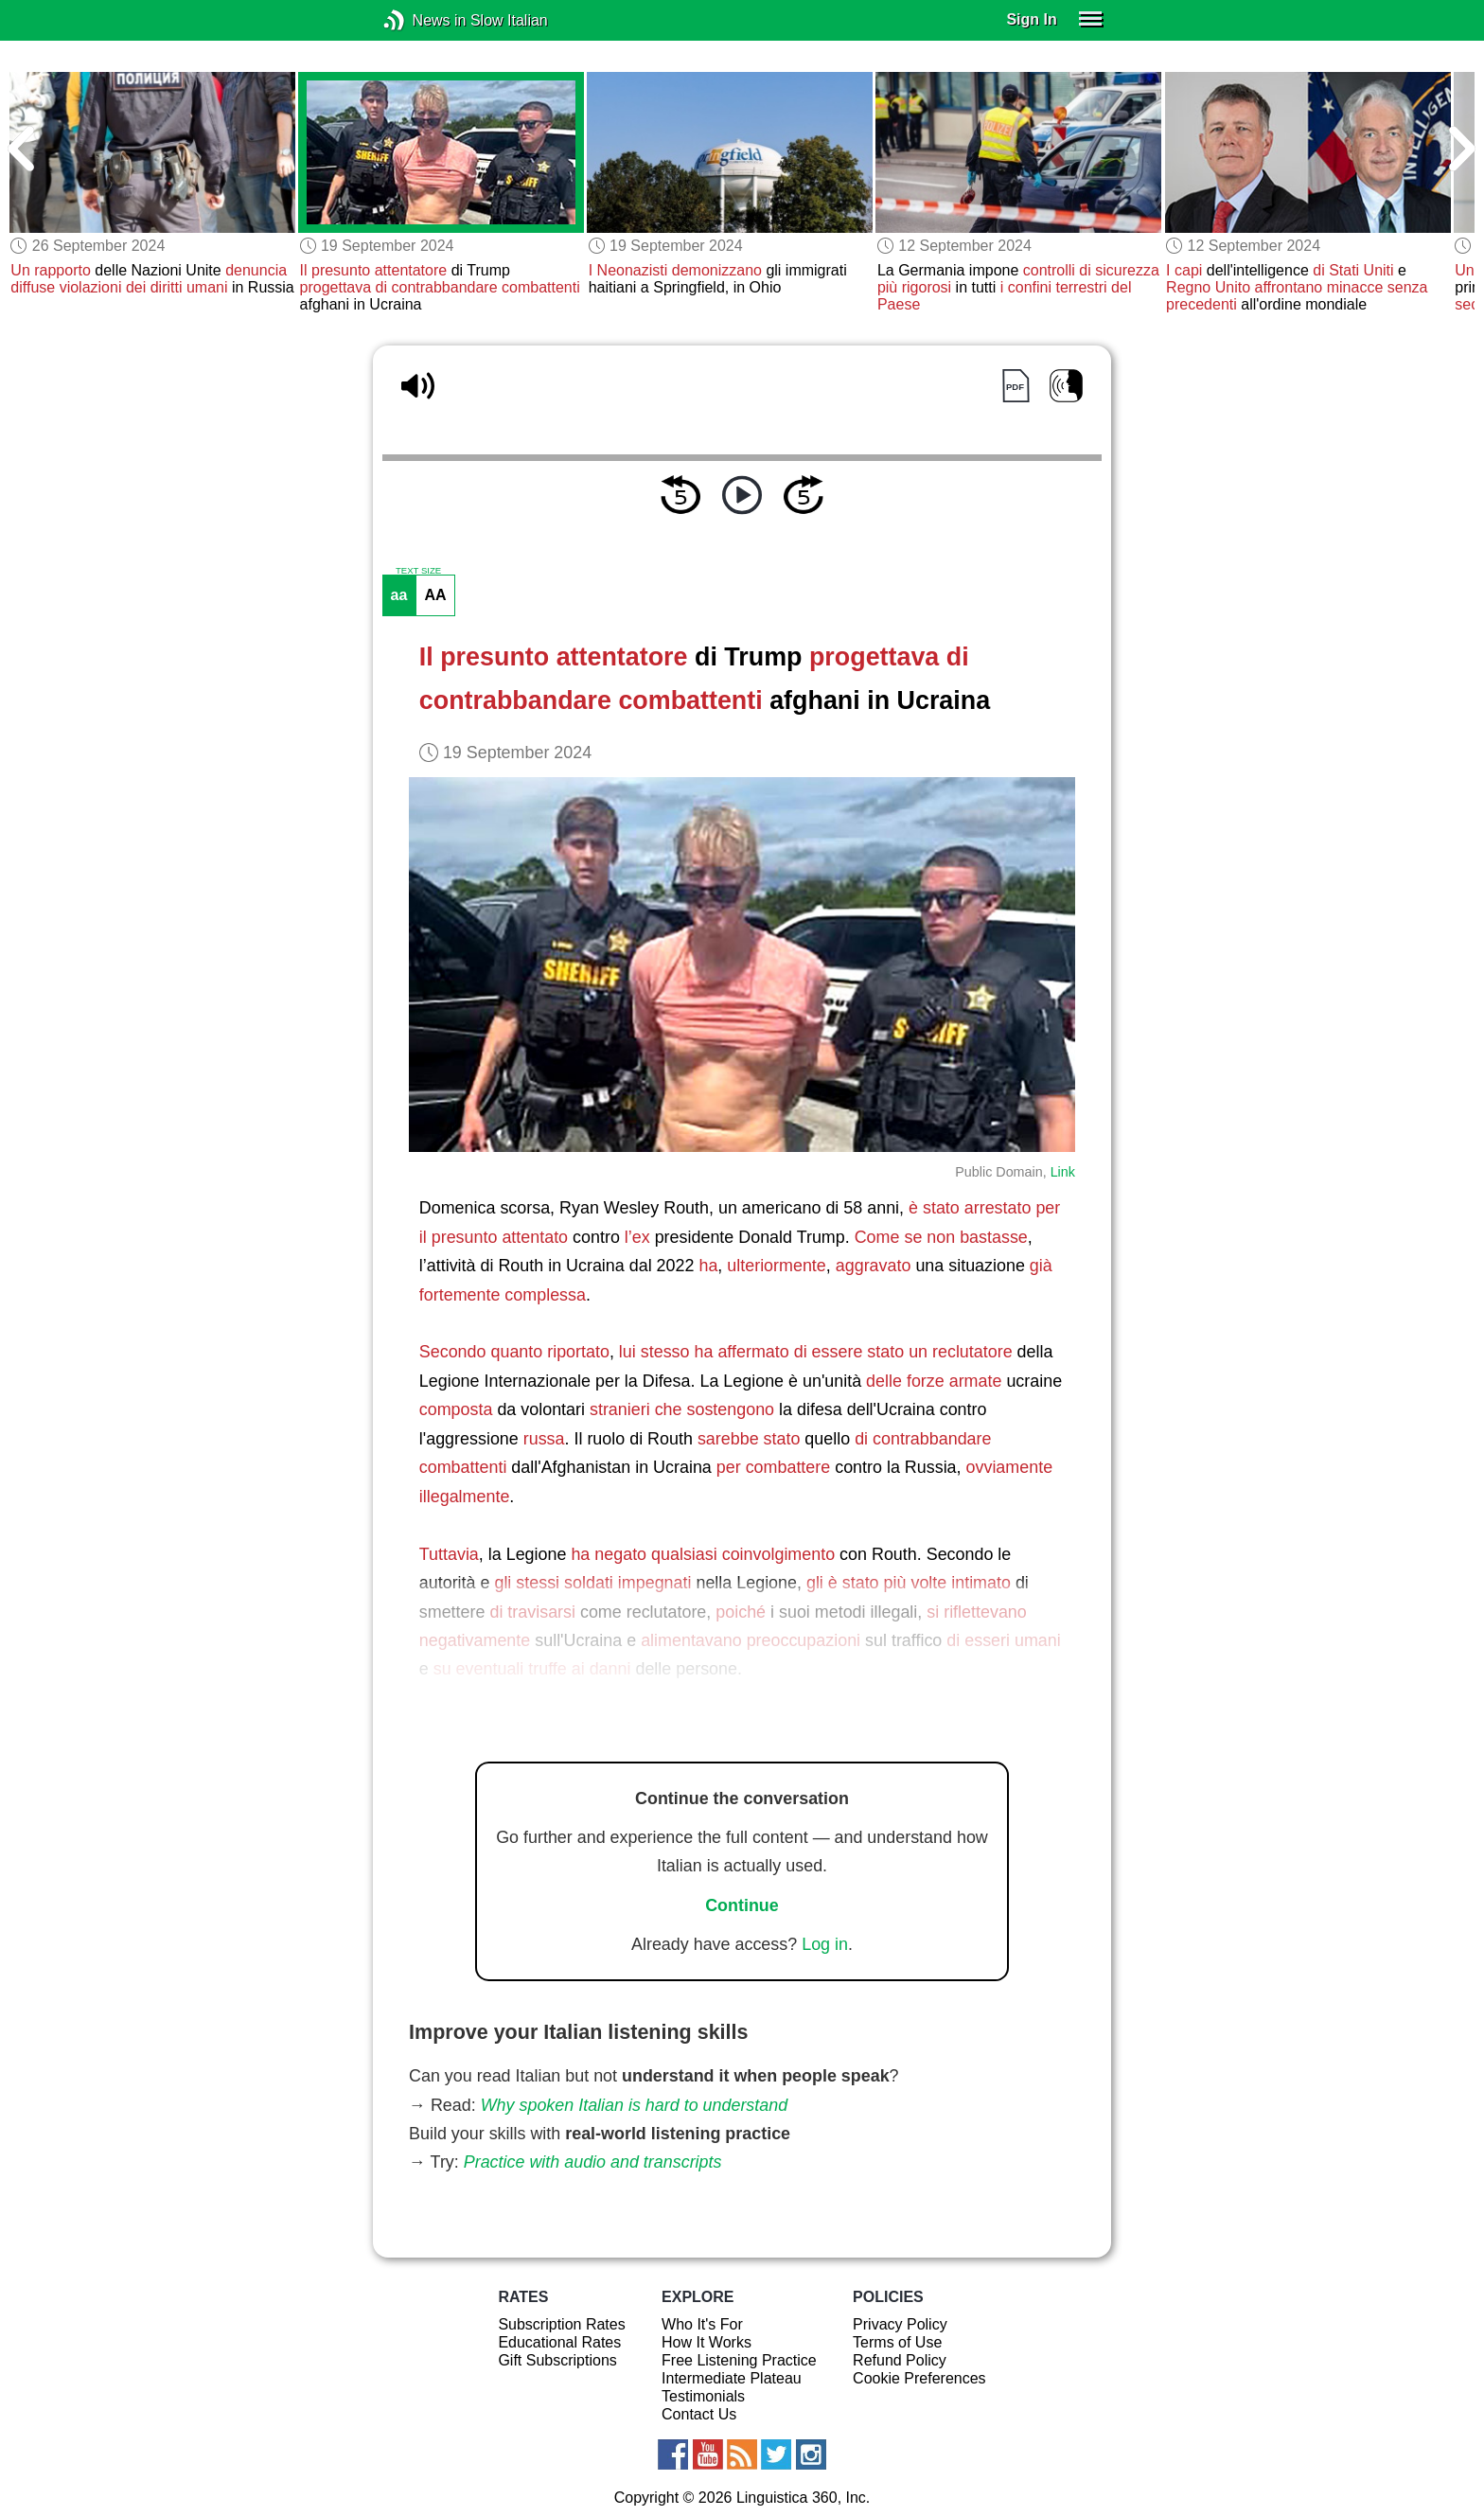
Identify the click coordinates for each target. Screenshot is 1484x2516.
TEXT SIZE (418, 571)
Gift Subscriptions (557, 2360)
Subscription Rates (561, 2324)
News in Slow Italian (423, 20)
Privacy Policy (900, 2324)
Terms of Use (897, 2342)
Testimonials (703, 2396)
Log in (825, 1944)
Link (1063, 1171)
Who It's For (702, 2324)
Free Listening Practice (739, 2360)
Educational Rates (559, 2342)
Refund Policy (899, 2360)
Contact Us (699, 2414)
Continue (742, 1905)
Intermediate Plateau (732, 2378)
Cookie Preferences (919, 2378)
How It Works (706, 2342)
